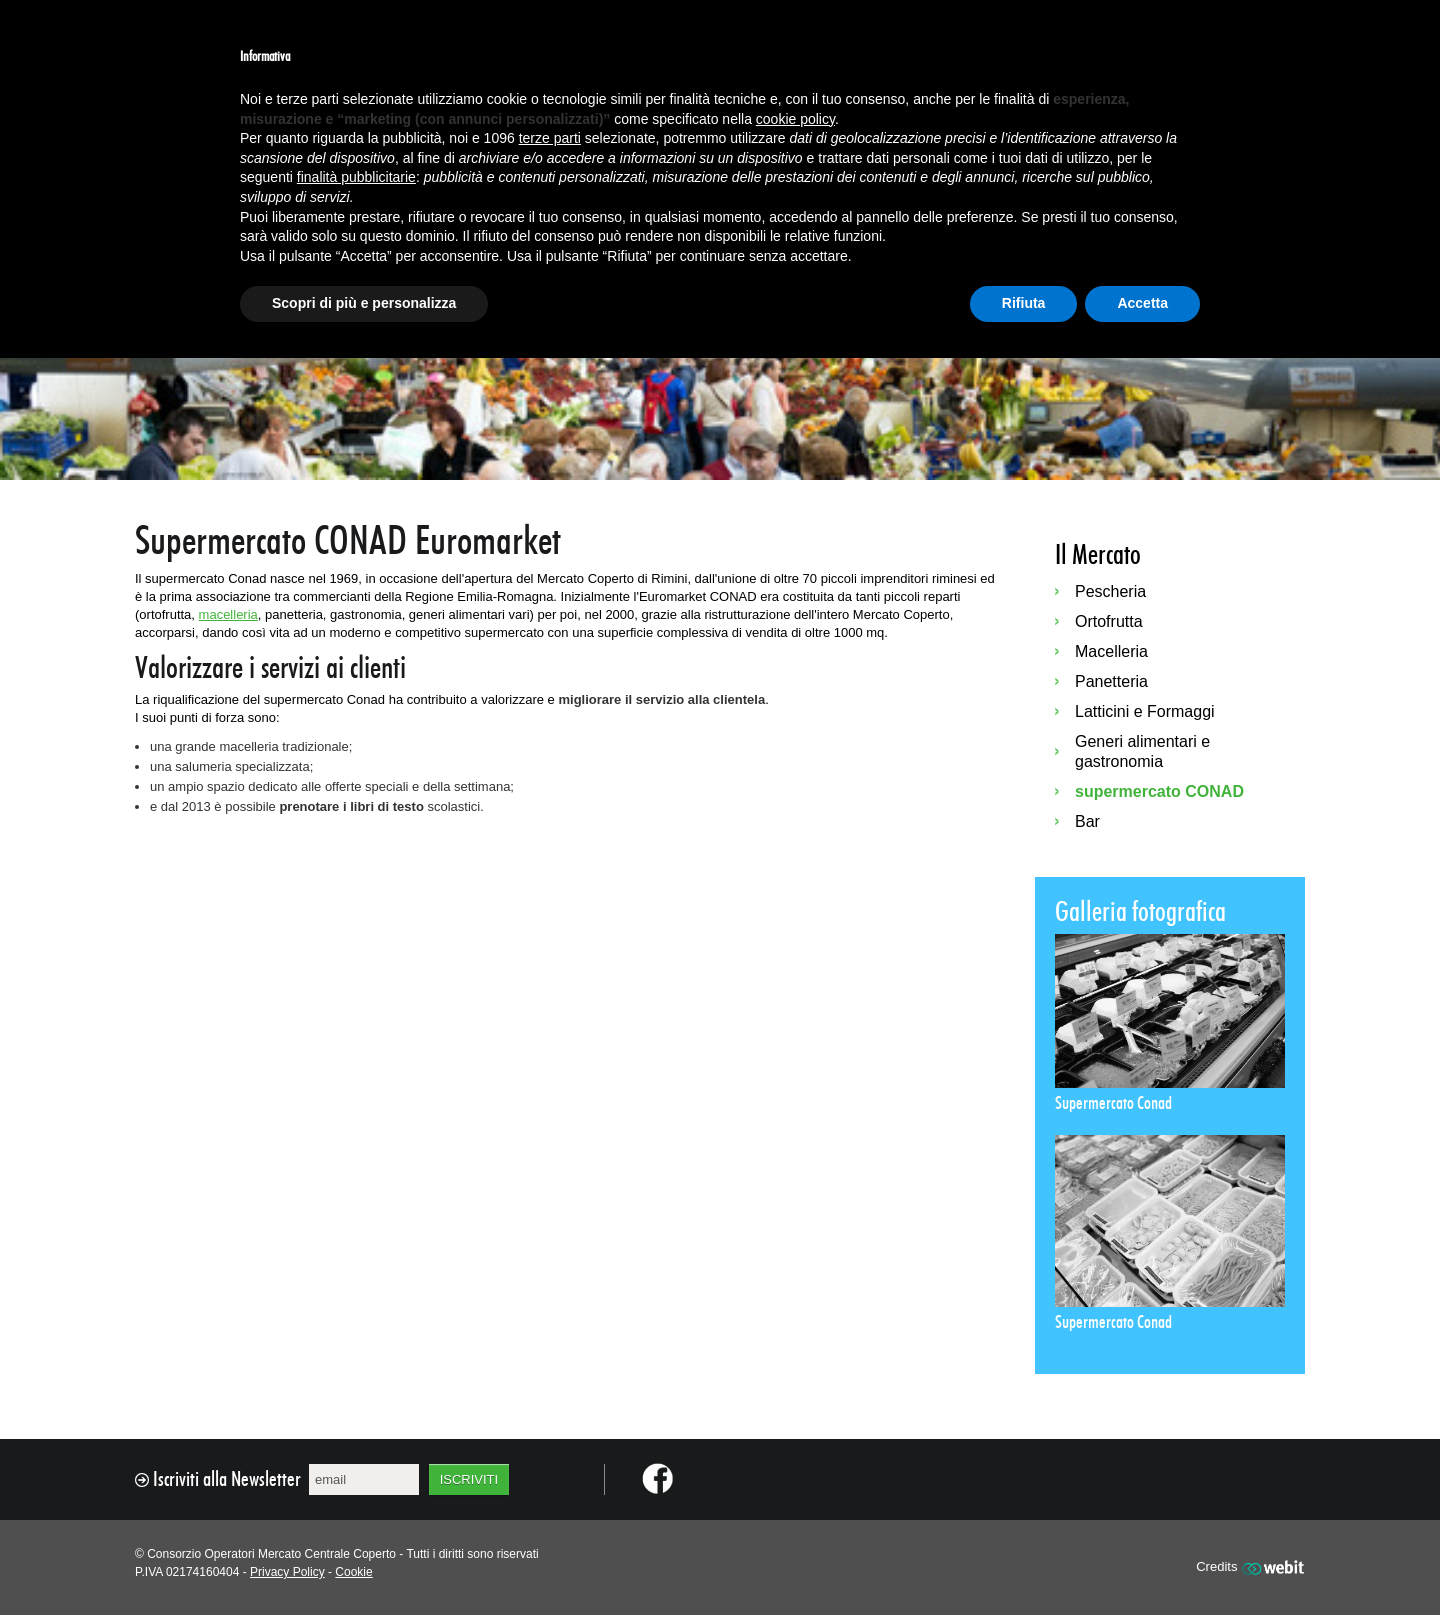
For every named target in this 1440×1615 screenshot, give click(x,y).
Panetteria (1111, 681)
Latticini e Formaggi (1145, 711)
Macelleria (1111, 651)
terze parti (550, 138)
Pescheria (1110, 591)
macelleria (228, 614)
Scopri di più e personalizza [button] (364, 303)
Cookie (353, 1572)
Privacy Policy (287, 1572)
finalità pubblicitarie (356, 177)
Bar (1087, 821)
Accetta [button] (1142, 303)
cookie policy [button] (795, 119)
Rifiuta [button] (1024, 303)
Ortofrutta (1109, 621)
